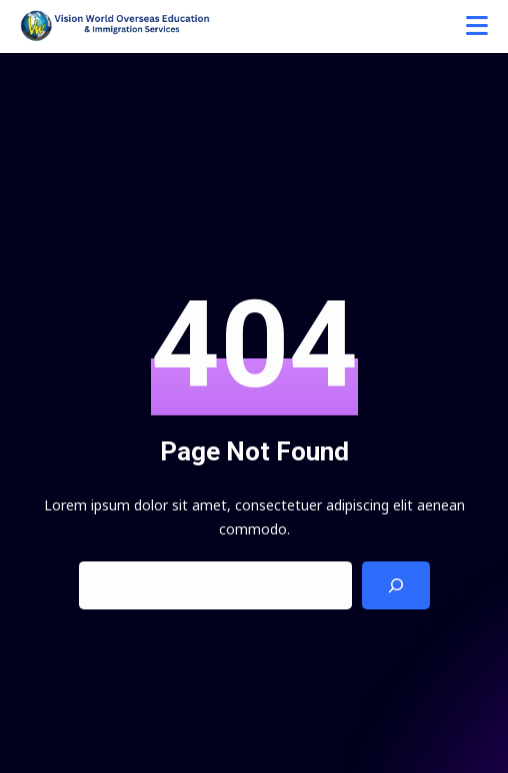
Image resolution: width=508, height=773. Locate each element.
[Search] (396, 586)
